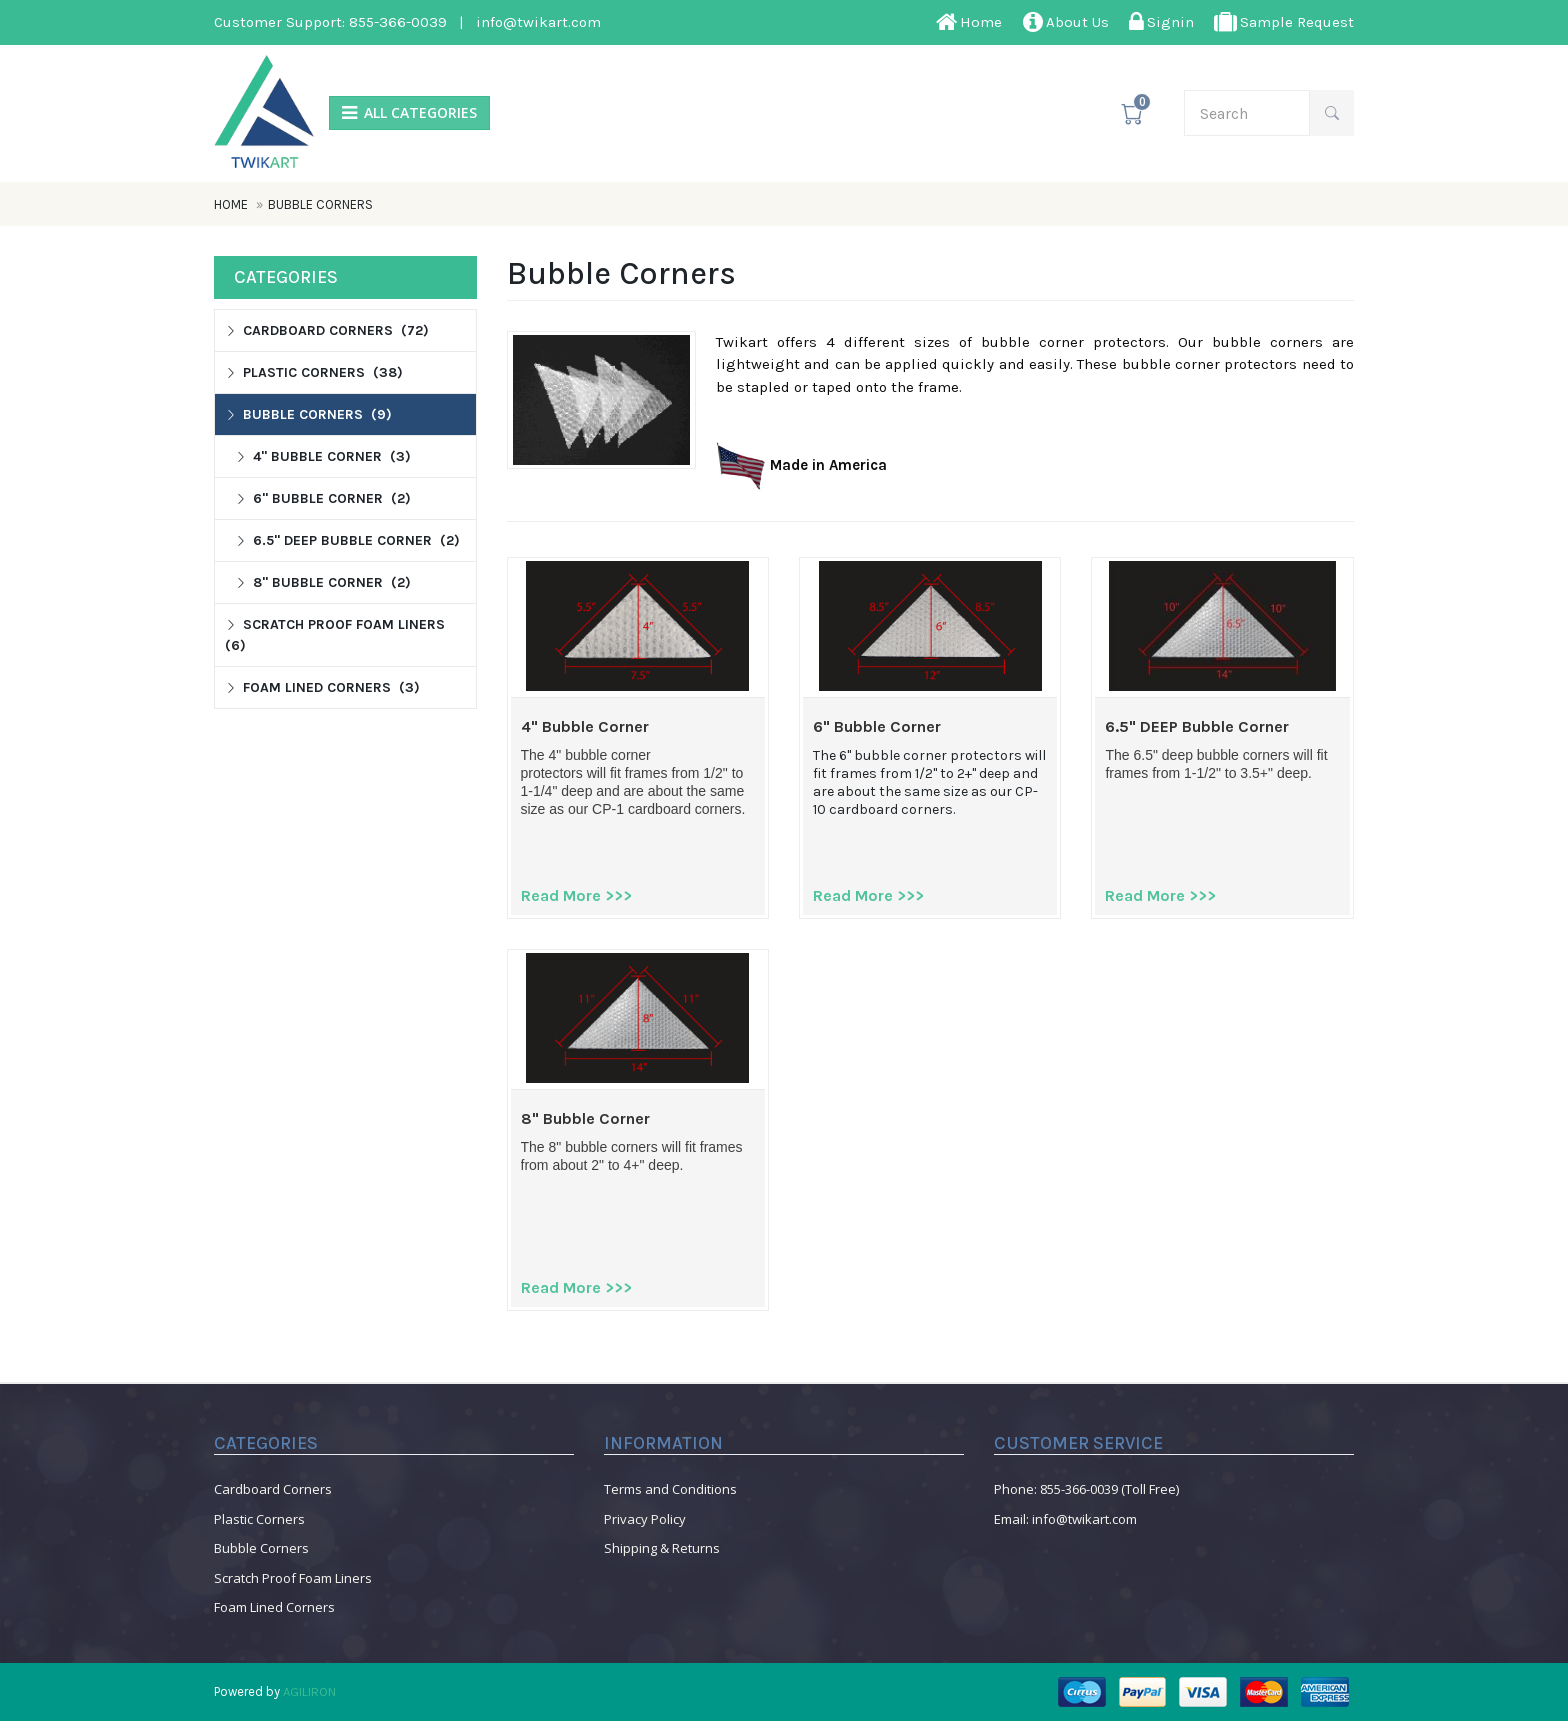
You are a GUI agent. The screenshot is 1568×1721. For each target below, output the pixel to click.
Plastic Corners (259, 1519)
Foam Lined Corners (274, 1607)
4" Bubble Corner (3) (323, 456)
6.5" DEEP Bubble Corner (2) (347, 540)
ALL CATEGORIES (409, 113)
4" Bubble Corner (585, 727)
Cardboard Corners (273, 1489)
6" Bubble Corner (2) (323, 498)
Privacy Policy (645, 1519)
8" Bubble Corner (585, 1119)
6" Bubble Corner (877, 727)
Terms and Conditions (670, 1489)
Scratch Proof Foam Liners (293, 1578)
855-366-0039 (398, 22)
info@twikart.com (538, 22)
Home (232, 204)
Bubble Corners (320, 204)
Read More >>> (576, 895)
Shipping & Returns (662, 1548)
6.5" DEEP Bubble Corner (1197, 727)
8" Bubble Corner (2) (323, 582)
